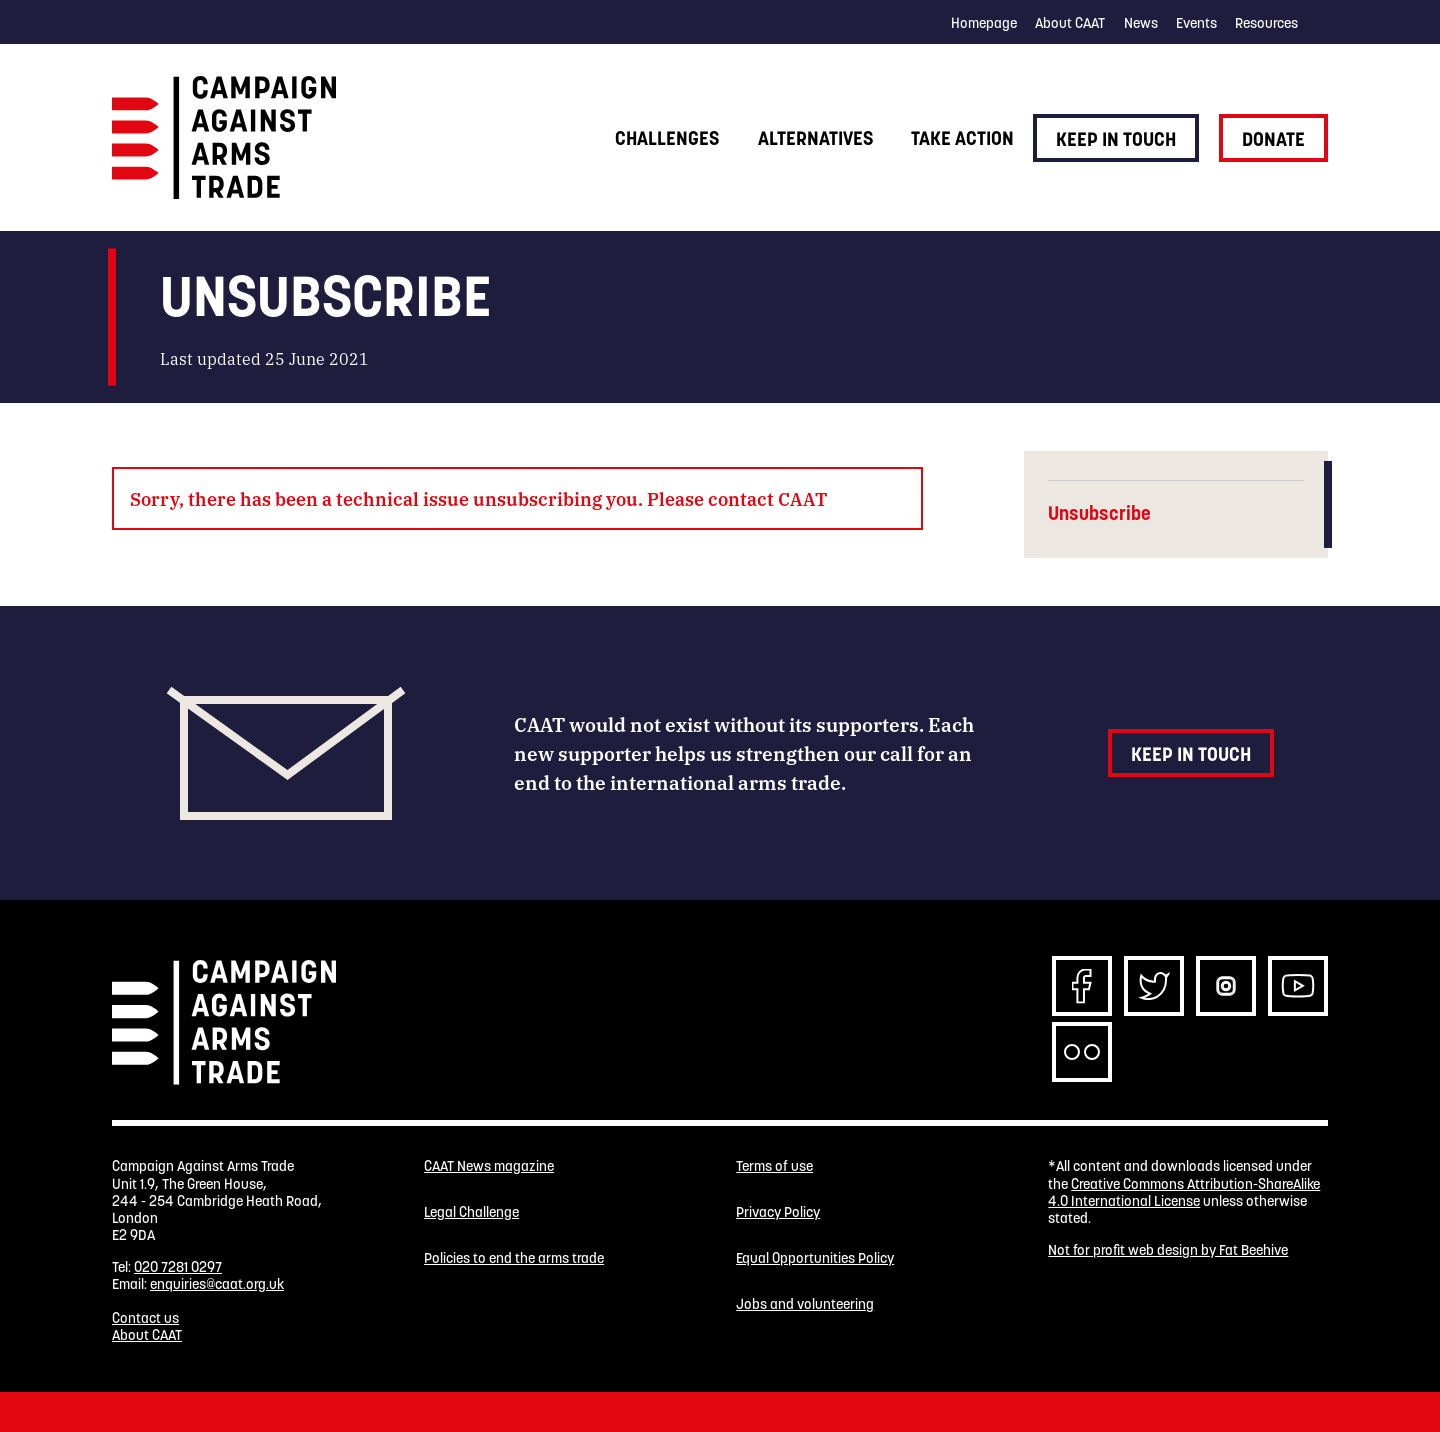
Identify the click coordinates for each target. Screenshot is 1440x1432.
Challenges (667, 138)
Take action (962, 138)
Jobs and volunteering (805, 1304)
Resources (1266, 23)
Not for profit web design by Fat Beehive (1168, 1250)
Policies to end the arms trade (514, 1258)
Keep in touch (1116, 139)
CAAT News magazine (489, 1166)
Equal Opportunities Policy (815, 1258)
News (1141, 23)
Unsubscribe (1099, 513)
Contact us (145, 1318)
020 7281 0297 (178, 1267)
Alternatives (815, 138)
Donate (1273, 139)
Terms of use (774, 1166)
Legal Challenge (471, 1212)
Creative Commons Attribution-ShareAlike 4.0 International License (1184, 1192)
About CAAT (1070, 23)
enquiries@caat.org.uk (217, 1284)
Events (1196, 23)
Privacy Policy (778, 1212)
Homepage (984, 23)
